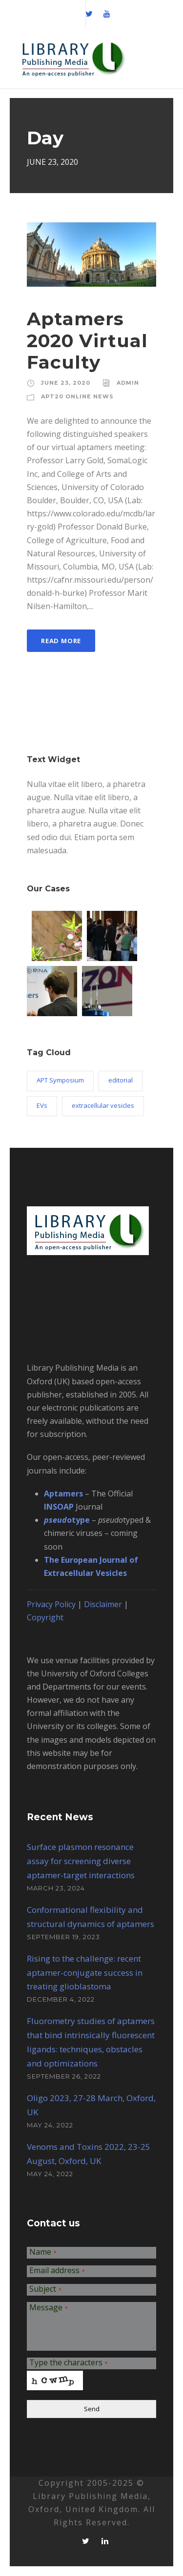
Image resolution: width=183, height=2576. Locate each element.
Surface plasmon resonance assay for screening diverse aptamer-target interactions (81, 1861)
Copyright (45, 1617)
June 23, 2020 (65, 382)
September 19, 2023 (63, 1937)
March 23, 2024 (56, 1888)
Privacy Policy (51, 1604)
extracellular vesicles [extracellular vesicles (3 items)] (103, 1105)
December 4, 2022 (61, 1999)
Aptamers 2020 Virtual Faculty (87, 340)
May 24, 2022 (50, 2125)
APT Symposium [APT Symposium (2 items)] (60, 1080)
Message (48, 2308)
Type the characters (68, 2363)
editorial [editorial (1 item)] (120, 1080)
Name (43, 2252)
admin (128, 382)
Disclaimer (103, 1604)
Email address (57, 2271)
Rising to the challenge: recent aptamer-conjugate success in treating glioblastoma (84, 1972)
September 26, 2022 (64, 2076)
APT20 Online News (77, 396)
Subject (45, 2289)
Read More (61, 640)
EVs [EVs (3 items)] (42, 1105)
